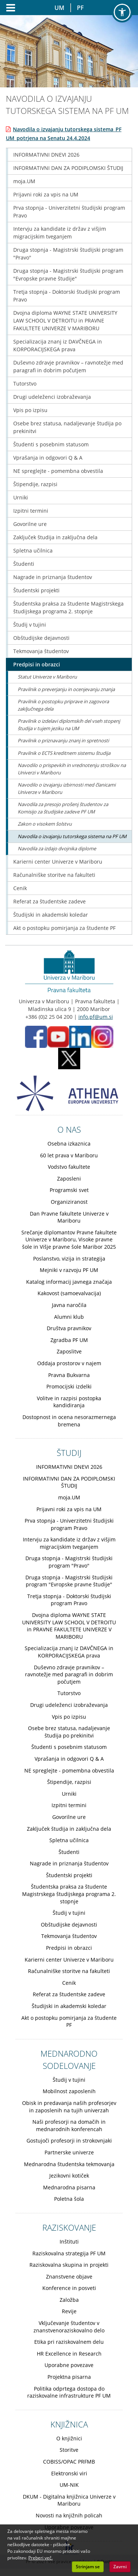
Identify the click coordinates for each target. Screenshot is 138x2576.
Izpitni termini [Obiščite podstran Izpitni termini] (30, 510)
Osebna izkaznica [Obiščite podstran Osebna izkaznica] (69, 1143)
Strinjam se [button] (88, 2566)
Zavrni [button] (120, 2566)
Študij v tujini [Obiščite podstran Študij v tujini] (29, 624)
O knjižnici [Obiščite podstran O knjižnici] (69, 2438)
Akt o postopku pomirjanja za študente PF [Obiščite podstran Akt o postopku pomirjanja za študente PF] (64, 927)
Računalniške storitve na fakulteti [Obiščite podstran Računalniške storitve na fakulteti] (54, 874)
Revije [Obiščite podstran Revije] (69, 2311)
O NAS (69, 1129)
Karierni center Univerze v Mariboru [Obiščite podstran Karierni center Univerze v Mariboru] (57, 861)
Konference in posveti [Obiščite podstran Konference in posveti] (69, 2287)
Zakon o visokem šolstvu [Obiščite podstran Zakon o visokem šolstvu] (45, 823)
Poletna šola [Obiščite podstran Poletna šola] (69, 2198)
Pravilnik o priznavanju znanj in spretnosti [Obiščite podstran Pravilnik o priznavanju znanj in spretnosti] (63, 740)
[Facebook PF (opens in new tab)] (36, 1036)
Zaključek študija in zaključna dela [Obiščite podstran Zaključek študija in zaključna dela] (55, 537)
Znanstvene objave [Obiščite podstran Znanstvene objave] (69, 2276)
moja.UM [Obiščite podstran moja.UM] (24, 181)
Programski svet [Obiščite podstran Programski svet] (69, 1189)
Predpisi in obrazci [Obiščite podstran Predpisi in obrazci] (36, 664)
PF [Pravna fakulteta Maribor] (80, 8)
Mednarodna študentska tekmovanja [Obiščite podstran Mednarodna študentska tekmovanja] (69, 2164)
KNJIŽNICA (69, 2424)
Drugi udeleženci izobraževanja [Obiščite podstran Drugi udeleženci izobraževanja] (52, 396)
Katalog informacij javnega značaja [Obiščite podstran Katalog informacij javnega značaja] (69, 1281)
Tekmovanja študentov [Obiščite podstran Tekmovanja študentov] (41, 651)
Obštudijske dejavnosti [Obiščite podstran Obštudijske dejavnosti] (41, 637)
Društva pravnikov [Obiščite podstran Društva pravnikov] (69, 1328)
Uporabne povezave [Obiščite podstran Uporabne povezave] (69, 2364)
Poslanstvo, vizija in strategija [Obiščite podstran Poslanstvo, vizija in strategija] (69, 1258)
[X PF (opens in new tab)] (69, 1058)
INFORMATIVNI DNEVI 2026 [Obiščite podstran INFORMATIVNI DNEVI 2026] (46, 154)
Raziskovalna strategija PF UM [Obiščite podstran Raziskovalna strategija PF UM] (69, 2253)
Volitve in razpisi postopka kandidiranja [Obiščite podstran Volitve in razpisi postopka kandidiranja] (69, 1402)
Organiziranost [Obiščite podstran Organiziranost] (69, 1201)
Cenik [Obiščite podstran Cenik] (20, 888)
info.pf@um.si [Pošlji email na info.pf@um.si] (95, 1016)
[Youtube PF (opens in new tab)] (58, 1036)
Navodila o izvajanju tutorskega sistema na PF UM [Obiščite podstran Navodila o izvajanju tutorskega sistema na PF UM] (72, 836)
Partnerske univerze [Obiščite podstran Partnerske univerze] (69, 2152)
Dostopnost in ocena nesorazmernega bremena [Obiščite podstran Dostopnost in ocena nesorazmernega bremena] (69, 1421)
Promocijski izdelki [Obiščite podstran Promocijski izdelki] (69, 1386)
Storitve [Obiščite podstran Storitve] (69, 2449)
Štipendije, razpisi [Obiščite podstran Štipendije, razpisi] (35, 484)
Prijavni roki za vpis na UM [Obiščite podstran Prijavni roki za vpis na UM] (45, 194)
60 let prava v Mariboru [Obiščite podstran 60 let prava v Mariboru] (69, 1155)
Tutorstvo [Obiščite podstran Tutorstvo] (24, 383)
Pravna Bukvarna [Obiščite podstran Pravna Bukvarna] (69, 1374)
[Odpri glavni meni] (7, 8)
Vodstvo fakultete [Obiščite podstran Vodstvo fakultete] (69, 1166)
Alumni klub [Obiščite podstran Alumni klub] (69, 1316)
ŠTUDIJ (69, 1452)
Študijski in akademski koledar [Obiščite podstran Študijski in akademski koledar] (50, 914)
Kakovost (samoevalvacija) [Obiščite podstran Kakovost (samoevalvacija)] (69, 1293)
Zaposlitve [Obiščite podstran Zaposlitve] (69, 1351)
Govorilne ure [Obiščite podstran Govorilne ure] (30, 523)
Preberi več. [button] (40, 2558)
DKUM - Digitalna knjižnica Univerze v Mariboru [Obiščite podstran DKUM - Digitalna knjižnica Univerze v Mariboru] (69, 2500)
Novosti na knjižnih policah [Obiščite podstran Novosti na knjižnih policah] (69, 2515)
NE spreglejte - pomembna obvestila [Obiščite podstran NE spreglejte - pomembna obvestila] (58, 470)
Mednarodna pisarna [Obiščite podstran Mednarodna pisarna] (69, 2187)
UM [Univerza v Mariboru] (59, 8)
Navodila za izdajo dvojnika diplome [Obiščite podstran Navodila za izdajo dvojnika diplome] (57, 848)
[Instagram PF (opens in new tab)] (102, 1036)
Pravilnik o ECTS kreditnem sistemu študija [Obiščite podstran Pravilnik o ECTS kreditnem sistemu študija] (64, 753)
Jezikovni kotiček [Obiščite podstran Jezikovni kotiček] (69, 2175)
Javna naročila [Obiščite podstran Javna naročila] (69, 1304)
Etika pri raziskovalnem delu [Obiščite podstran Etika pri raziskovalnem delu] (69, 2341)
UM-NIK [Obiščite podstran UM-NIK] (69, 2484)
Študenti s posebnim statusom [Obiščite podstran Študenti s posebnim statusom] (51, 444)
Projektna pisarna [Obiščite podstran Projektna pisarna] (69, 2376)
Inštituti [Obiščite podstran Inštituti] (69, 2241)
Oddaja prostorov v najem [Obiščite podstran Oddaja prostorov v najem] (69, 1363)
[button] (122, 12)
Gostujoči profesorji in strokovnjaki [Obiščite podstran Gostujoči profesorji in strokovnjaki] (69, 2140)
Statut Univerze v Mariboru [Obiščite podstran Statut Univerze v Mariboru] (47, 676)
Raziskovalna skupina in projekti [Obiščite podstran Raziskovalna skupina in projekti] (69, 2264)
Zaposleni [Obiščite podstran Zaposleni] (69, 1178)
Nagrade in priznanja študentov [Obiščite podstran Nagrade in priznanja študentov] (52, 577)
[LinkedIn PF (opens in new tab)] (80, 1036)
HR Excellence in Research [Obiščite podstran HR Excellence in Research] (69, 2353)
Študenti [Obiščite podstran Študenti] (23, 563)
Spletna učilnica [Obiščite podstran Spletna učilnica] (33, 550)
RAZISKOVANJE (69, 2227)
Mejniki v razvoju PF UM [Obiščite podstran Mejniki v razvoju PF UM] (69, 1269)
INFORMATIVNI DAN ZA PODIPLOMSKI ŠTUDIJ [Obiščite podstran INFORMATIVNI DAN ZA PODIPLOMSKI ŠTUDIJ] (68, 167)
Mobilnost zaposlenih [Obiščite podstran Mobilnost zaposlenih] (69, 2091)
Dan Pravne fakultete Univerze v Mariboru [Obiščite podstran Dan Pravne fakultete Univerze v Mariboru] (69, 1217)
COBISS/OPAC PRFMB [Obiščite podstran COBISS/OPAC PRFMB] (69, 2461)
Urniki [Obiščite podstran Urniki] (20, 497)
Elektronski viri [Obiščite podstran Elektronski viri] (69, 2473)
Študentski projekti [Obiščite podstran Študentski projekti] (36, 590)
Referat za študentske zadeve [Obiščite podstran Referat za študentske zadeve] (49, 901)
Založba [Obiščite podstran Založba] (69, 2299)
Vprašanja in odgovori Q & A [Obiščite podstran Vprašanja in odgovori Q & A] (47, 457)
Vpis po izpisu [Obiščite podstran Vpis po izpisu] (30, 410)
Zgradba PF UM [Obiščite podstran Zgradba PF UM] (69, 1339)
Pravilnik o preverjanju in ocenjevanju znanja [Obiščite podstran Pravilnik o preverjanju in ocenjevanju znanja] (66, 689)
